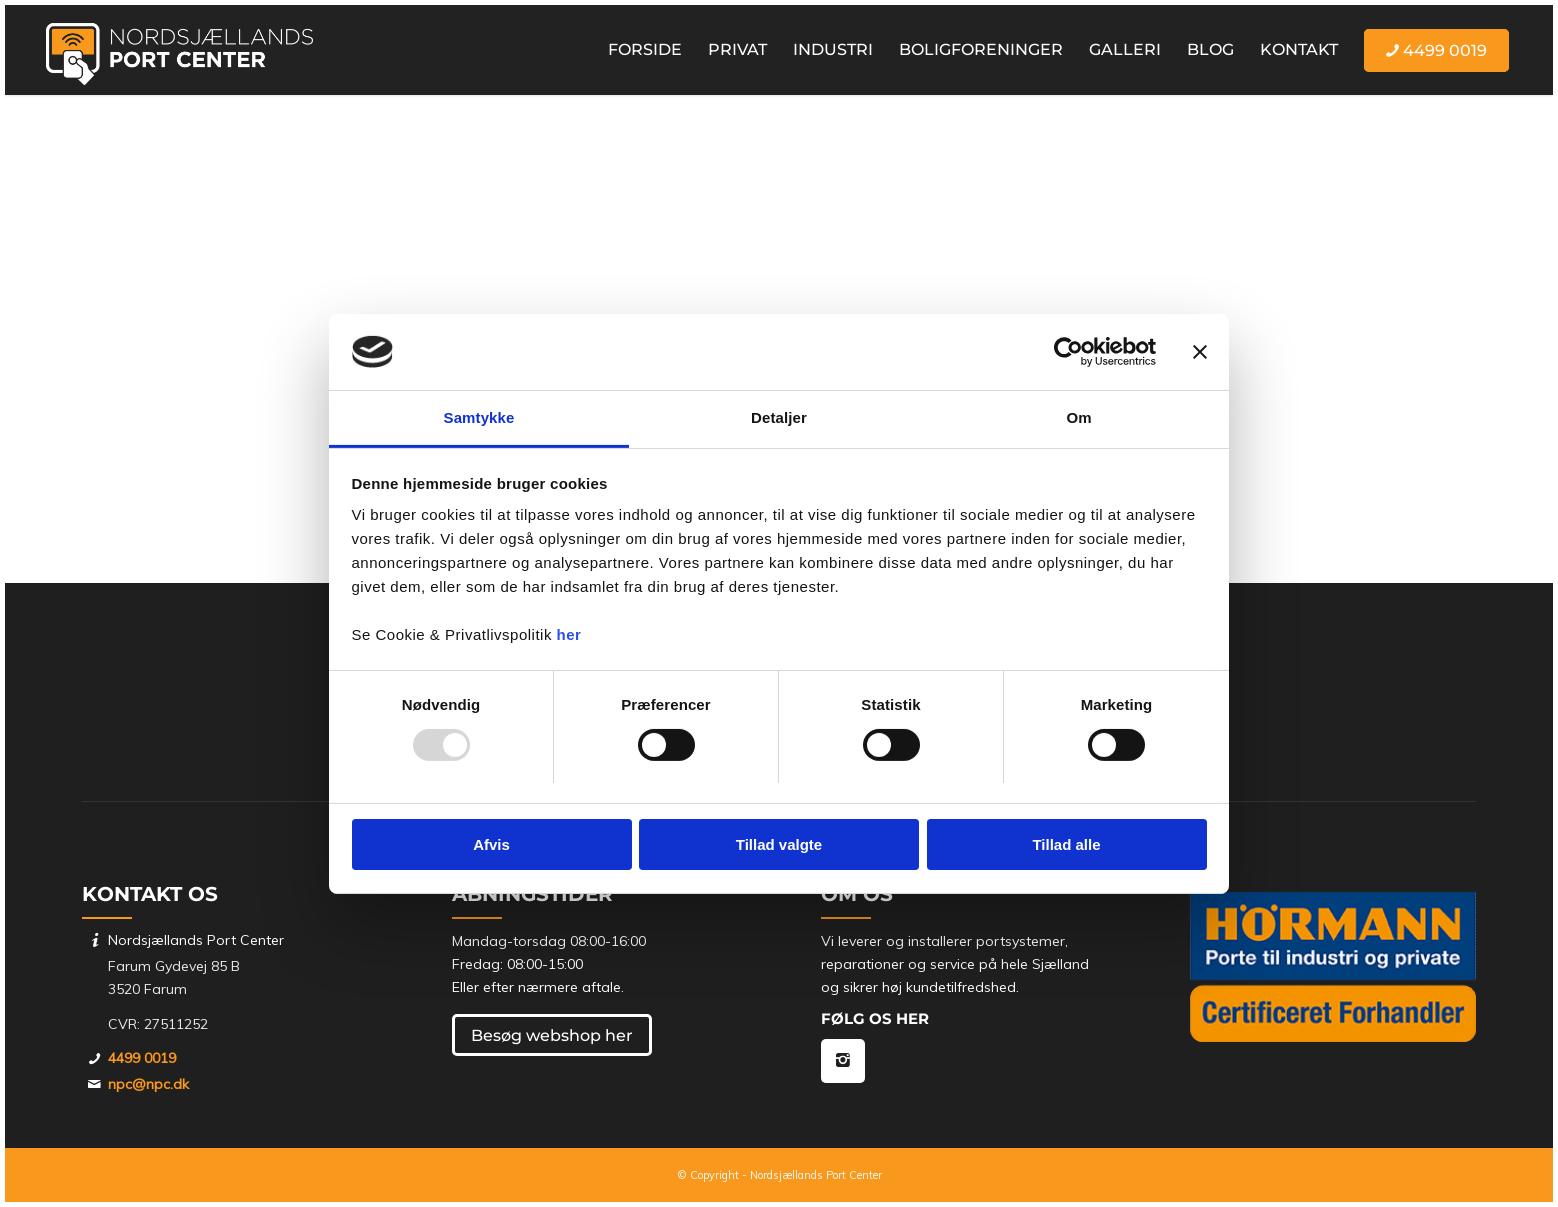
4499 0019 (142, 1058)
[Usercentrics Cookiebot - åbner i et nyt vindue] (1068, 352)
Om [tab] (1078, 417)
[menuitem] (645, 50)
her (569, 634)
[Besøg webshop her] (552, 1035)
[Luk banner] (1200, 352)
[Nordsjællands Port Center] (179, 50)
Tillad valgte (779, 844)
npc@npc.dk (148, 1084)
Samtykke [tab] (479, 417)
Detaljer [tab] (779, 417)
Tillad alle (1066, 844)
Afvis (491, 844)
